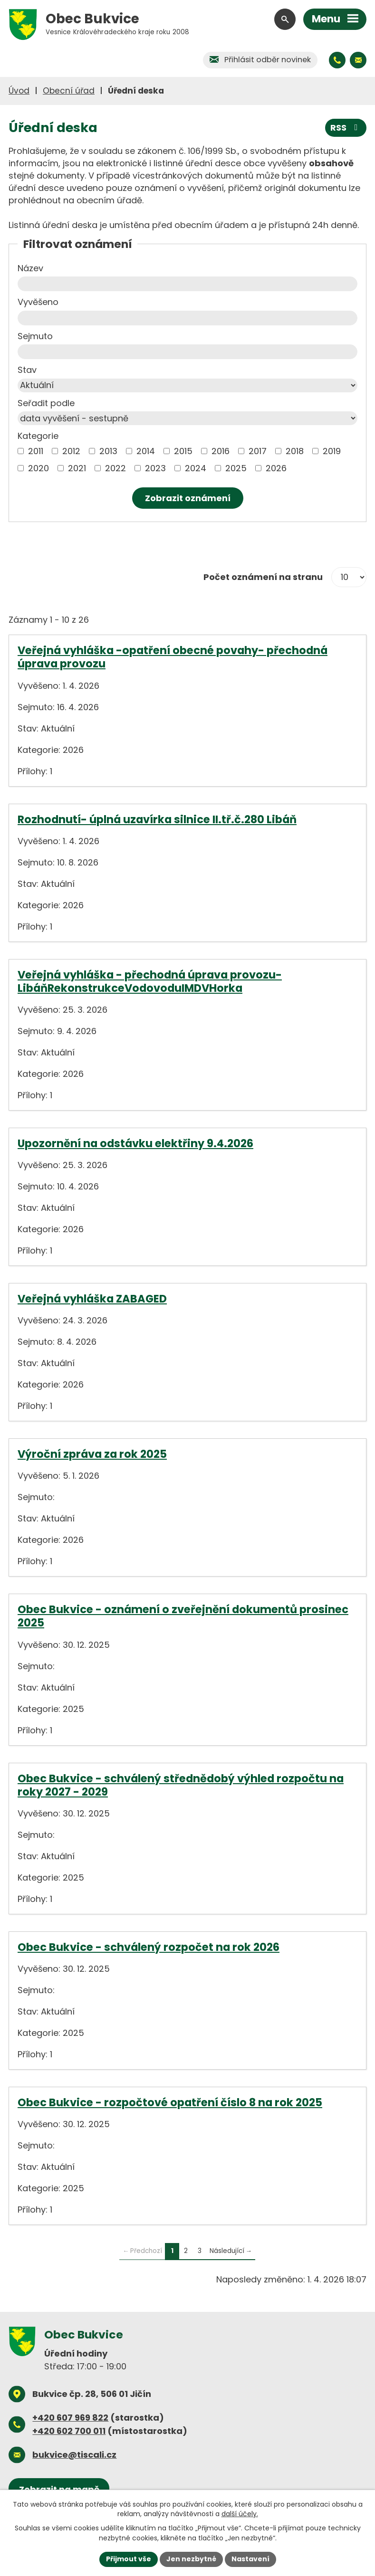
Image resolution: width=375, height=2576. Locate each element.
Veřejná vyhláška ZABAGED (92, 1298)
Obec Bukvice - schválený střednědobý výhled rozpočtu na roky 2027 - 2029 (181, 1785)
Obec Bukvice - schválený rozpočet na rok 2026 (148, 1947)
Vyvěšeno (38, 302)
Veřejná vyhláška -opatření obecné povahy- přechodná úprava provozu (172, 657)
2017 (258, 451)
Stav (27, 370)
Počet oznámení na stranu (263, 577)
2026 (276, 468)
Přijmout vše (128, 2559)
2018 (295, 451)
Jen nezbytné (191, 2559)
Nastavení (250, 2559)
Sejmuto (35, 336)
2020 (38, 468)
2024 (195, 468)
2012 (71, 451)
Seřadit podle (46, 403)
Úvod (19, 90)
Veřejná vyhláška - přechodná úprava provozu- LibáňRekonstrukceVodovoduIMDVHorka (150, 981)
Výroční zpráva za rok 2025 (92, 1454)
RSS (346, 127)
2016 (221, 451)
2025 (236, 468)
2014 (145, 451)
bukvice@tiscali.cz (74, 2455)
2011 (35, 451)
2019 (332, 451)
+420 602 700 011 (69, 2431)
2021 (77, 468)
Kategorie (38, 436)
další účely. (239, 2514)
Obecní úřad (69, 90)
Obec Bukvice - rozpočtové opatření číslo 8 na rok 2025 (170, 2102)
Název (30, 268)
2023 (155, 468)
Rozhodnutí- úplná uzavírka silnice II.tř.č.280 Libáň (157, 819)
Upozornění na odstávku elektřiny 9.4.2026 (135, 1143)
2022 (115, 468)
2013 (108, 451)
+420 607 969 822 (70, 2418)
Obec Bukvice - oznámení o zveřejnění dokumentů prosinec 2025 (183, 1616)
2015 (183, 451)
